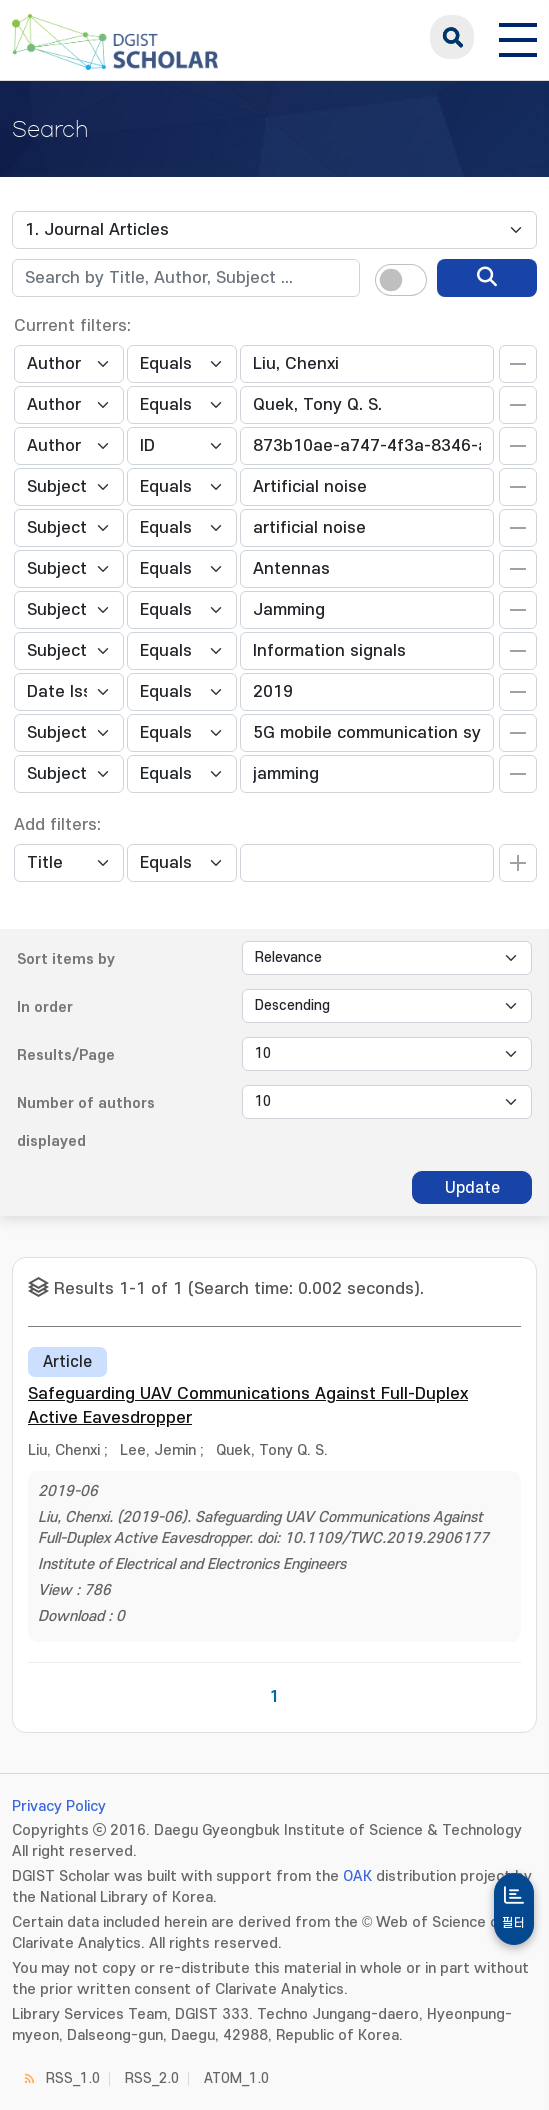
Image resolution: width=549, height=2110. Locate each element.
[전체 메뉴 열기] (518, 37)
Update (472, 1188)
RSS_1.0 (73, 2078)
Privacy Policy (59, 1806)
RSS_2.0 (152, 2078)
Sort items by (66, 959)
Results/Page (66, 1055)
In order (45, 1007)
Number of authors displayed (86, 1122)
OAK (357, 1876)
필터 (514, 1923)
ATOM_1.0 (236, 2078)
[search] (487, 278)
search (452, 37)
